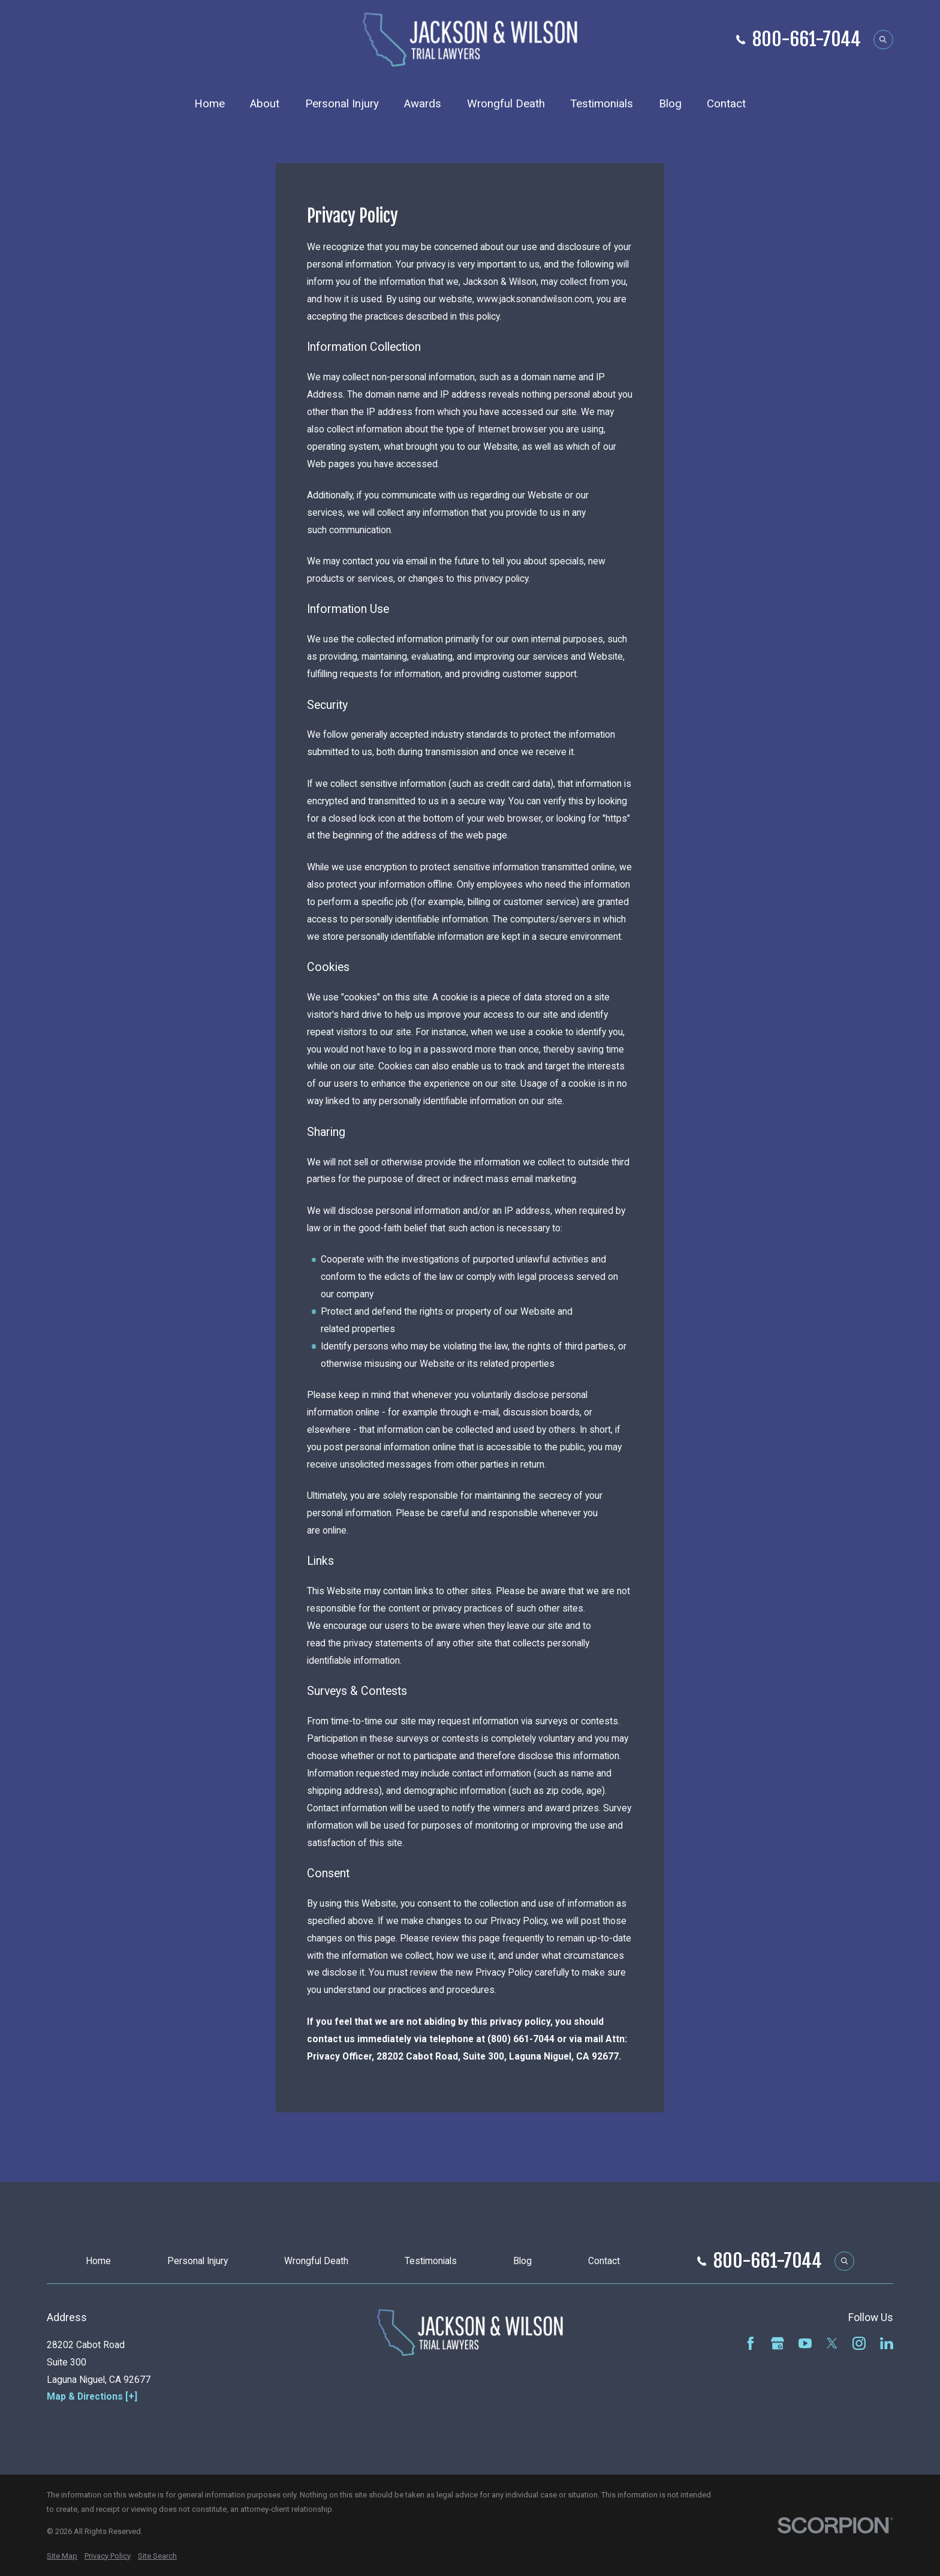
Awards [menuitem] (422, 103)
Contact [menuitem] (726, 103)
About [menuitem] (264, 103)
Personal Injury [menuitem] (342, 103)
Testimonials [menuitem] (601, 103)
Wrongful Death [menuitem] (506, 103)
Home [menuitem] (209, 103)
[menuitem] (62, 2556)
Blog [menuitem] (670, 103)
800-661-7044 (806, 39)
